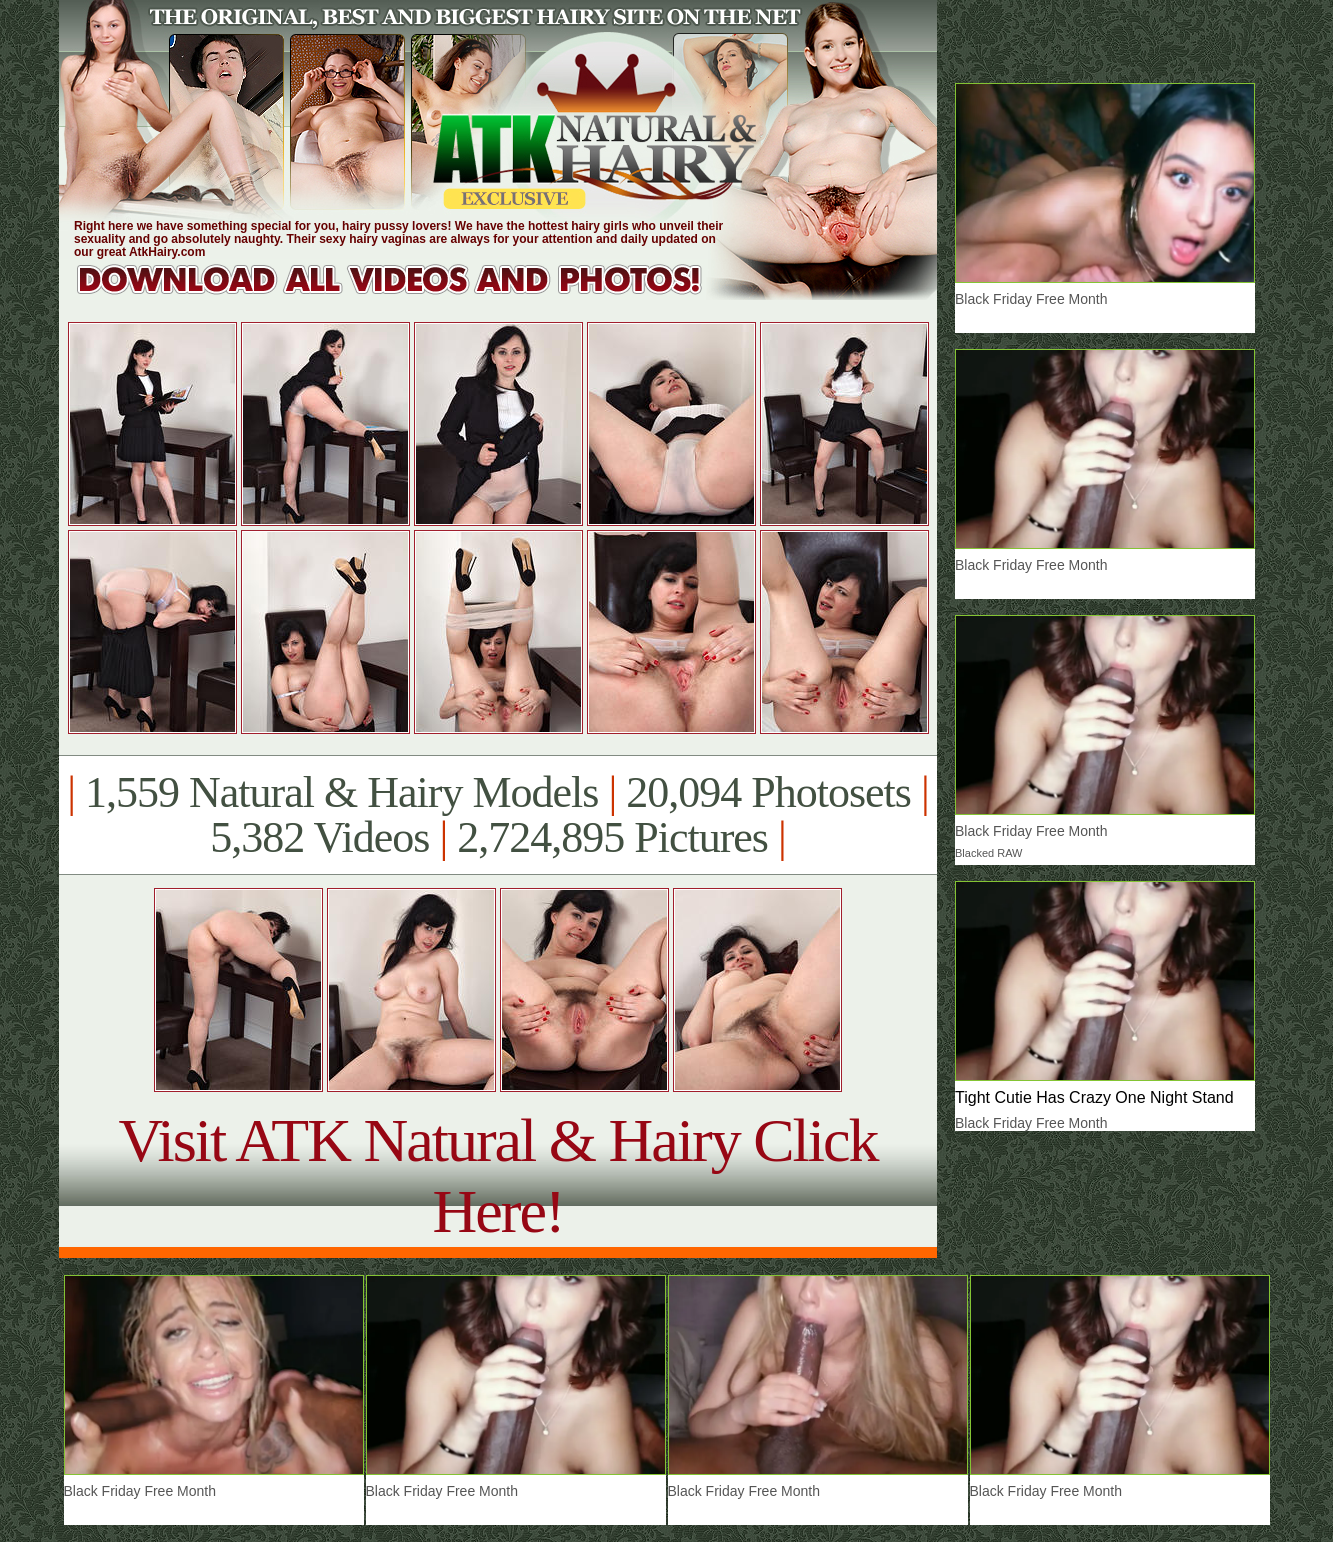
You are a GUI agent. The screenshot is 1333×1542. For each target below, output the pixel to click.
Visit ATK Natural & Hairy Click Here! (497, 1175)
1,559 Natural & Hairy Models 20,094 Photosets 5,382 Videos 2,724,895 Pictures (497, 815)
